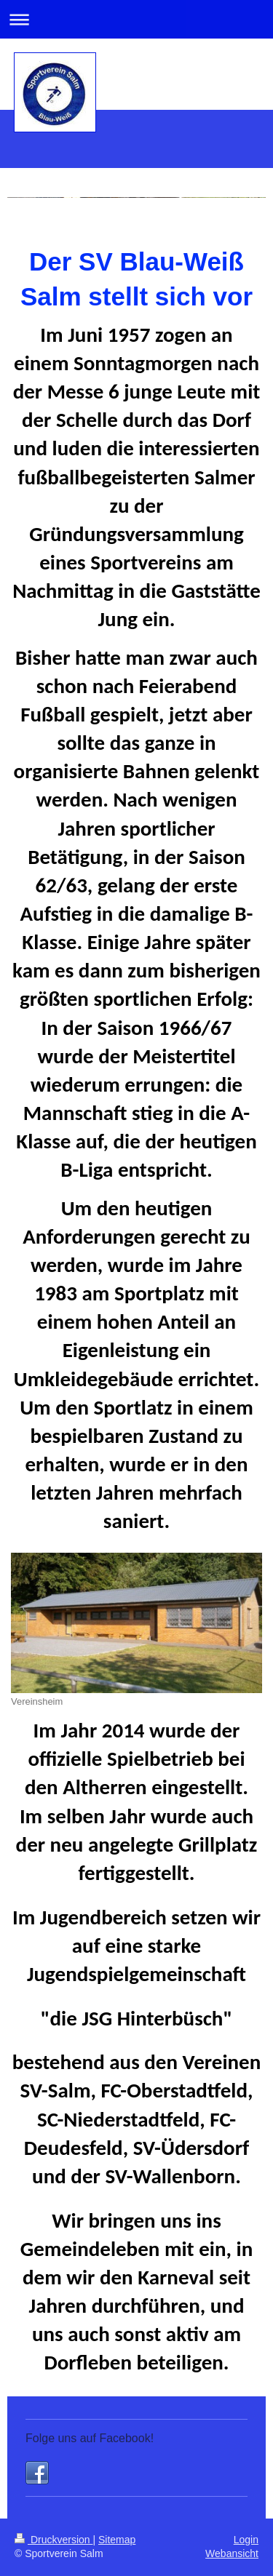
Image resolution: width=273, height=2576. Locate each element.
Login (246, 2539)
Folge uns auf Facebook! (89, 2438)
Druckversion (53, 2539)
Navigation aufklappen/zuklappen (136, 19)
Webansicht (231, 2553)
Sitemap (116, 2539)
